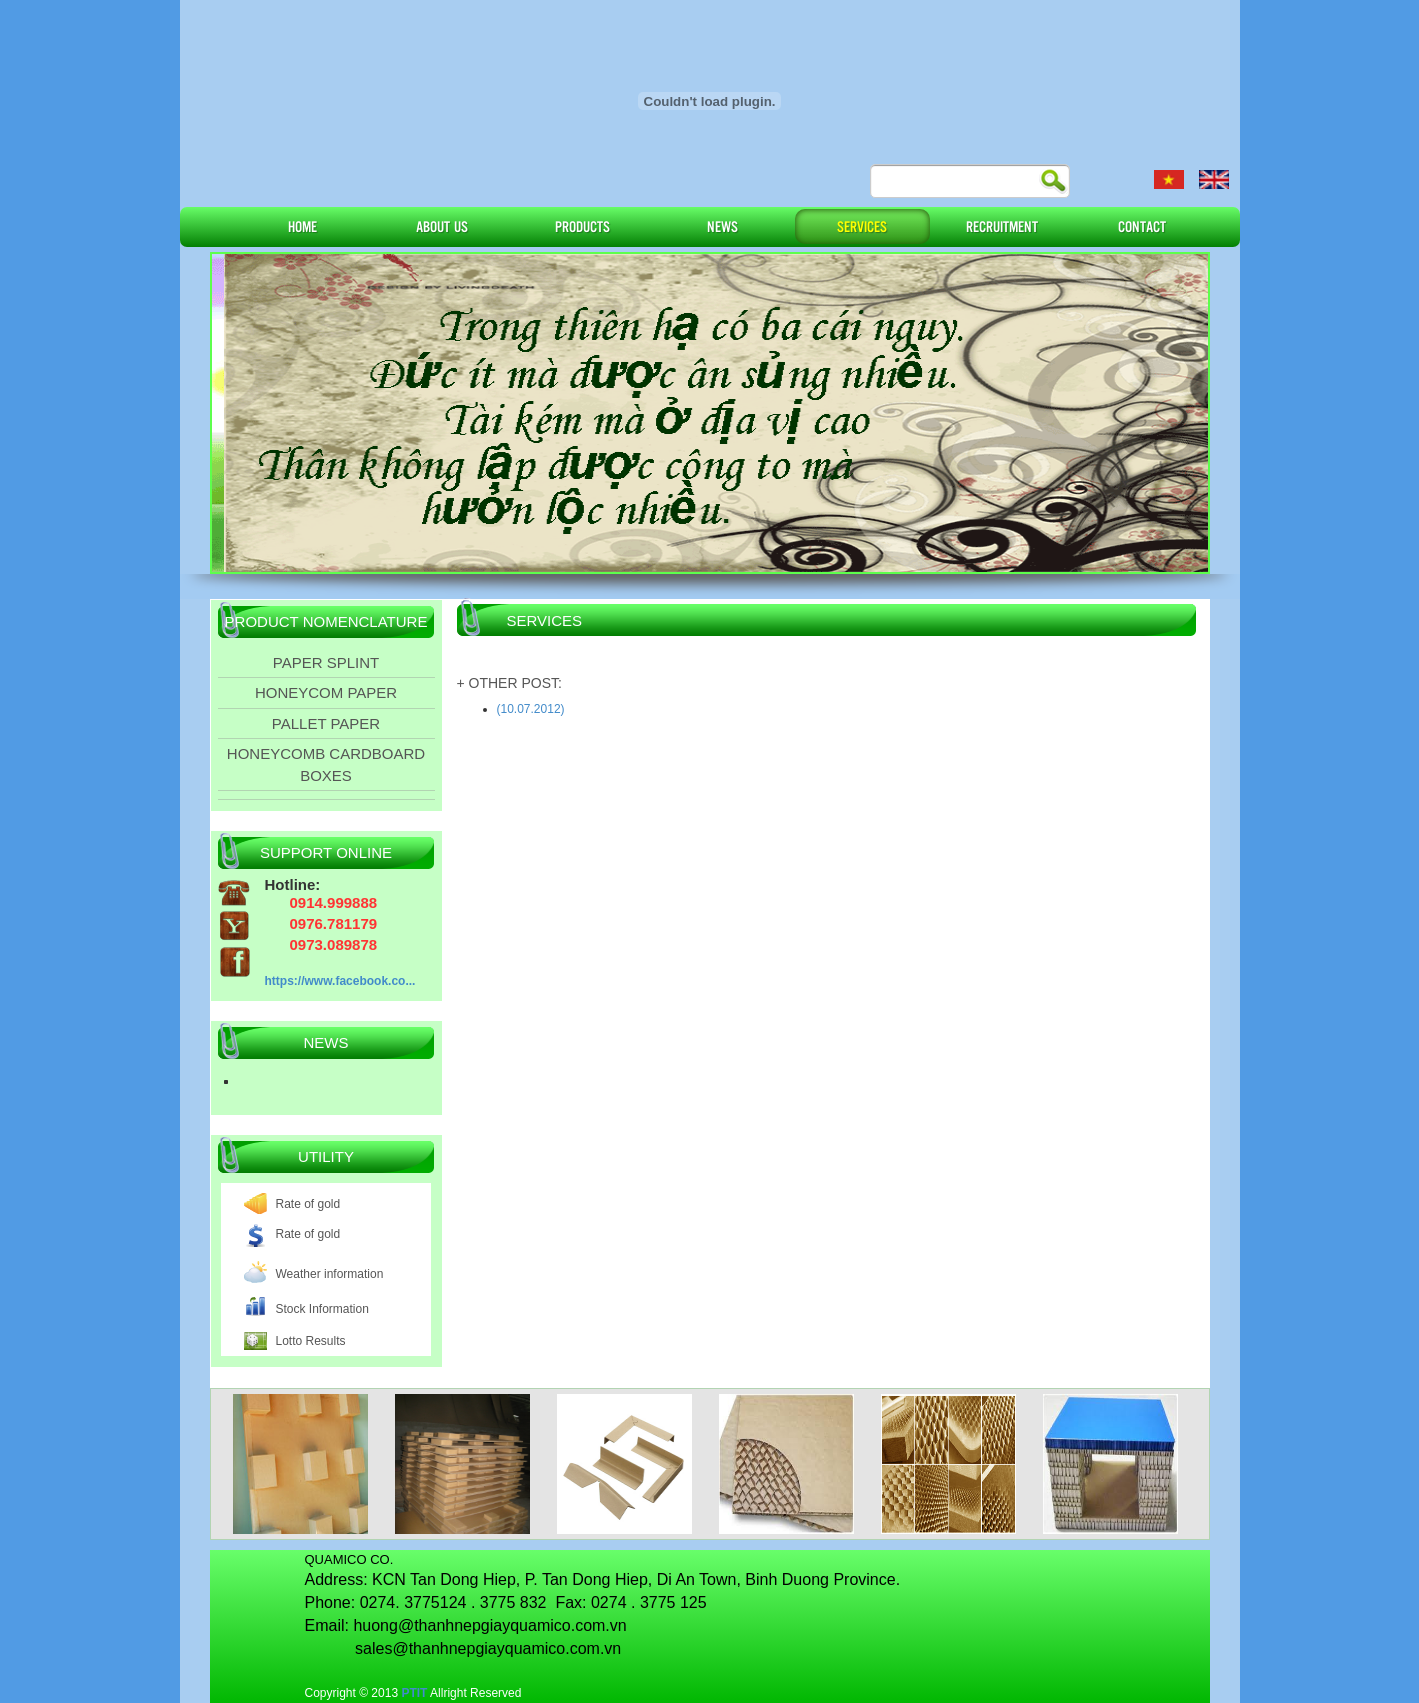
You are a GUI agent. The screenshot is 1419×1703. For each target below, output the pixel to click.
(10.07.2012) (531, 709)
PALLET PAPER (326, 723)
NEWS (722, 226)
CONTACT (1142, 226)
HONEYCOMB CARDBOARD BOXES (326, 764)
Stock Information (322, 1309)
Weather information (330, 1274)
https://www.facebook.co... (340, 981)
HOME (302, 226)
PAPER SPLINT (326, 662)
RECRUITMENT (1002, 226)
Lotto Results (311, 1341)
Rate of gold (308, 1204)
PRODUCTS (582, 226)
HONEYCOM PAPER (326, 692)
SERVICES (862, 226)
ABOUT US (442, 226)
